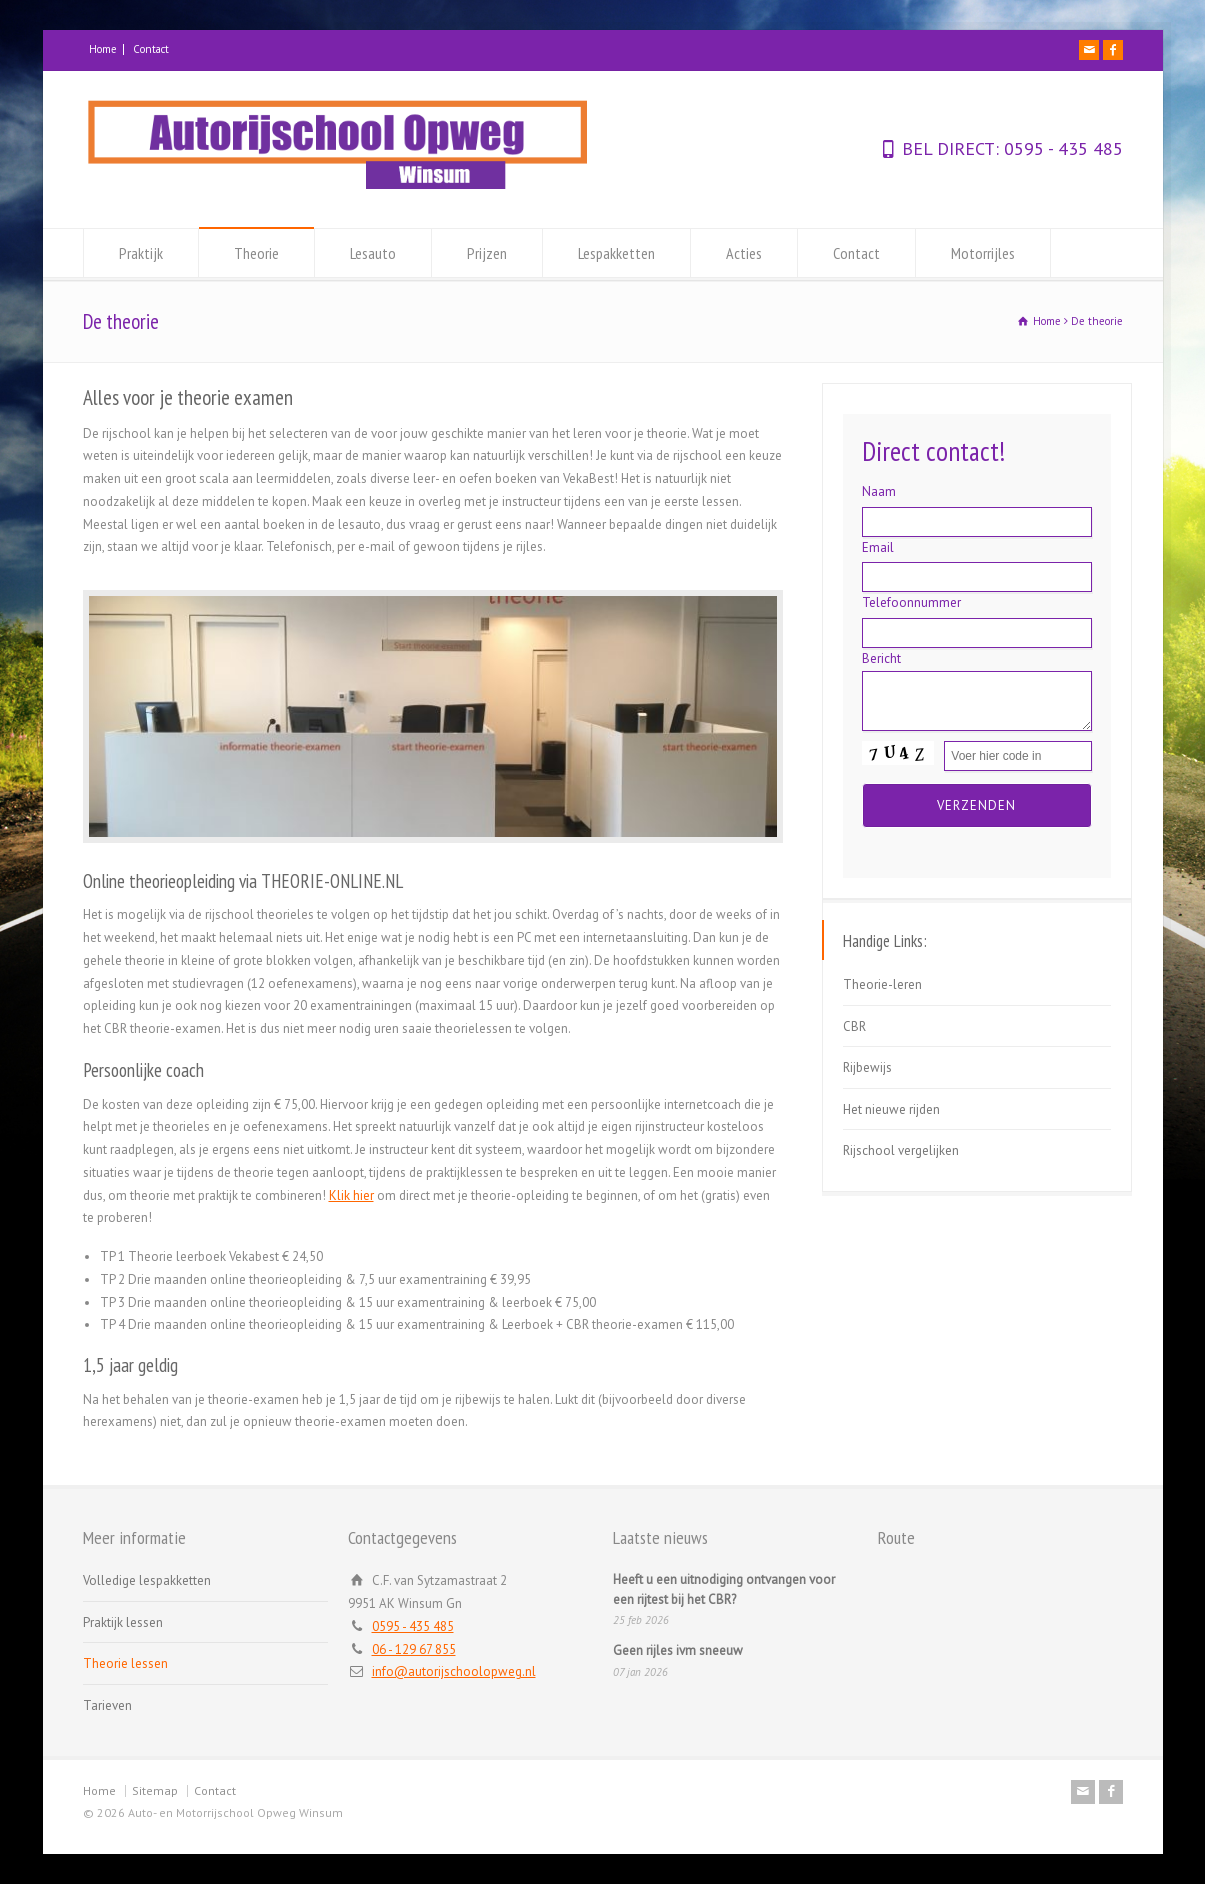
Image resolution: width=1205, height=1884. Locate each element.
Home (103, 49)
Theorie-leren (882, 984)
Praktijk (141, 253)
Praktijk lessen (123, 1622)
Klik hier (351, 1195)
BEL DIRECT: (950, 148)
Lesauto (373, 253)
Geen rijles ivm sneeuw (678, 1650)
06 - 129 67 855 (414, 1649)
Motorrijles (983, 253)
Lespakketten (616, 253)
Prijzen (487, 253)
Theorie (256, 253)
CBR (854, 1026)
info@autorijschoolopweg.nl (454, 1671)
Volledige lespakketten (147, 1580)
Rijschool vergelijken (901, 1150)
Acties (744, 253)
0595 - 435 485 (1061, 148)
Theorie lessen (125, 1663)
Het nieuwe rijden (891, 1109)
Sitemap (155, 1790)
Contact (151, 49)
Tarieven (107, 1705)
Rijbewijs (867, 1067)
